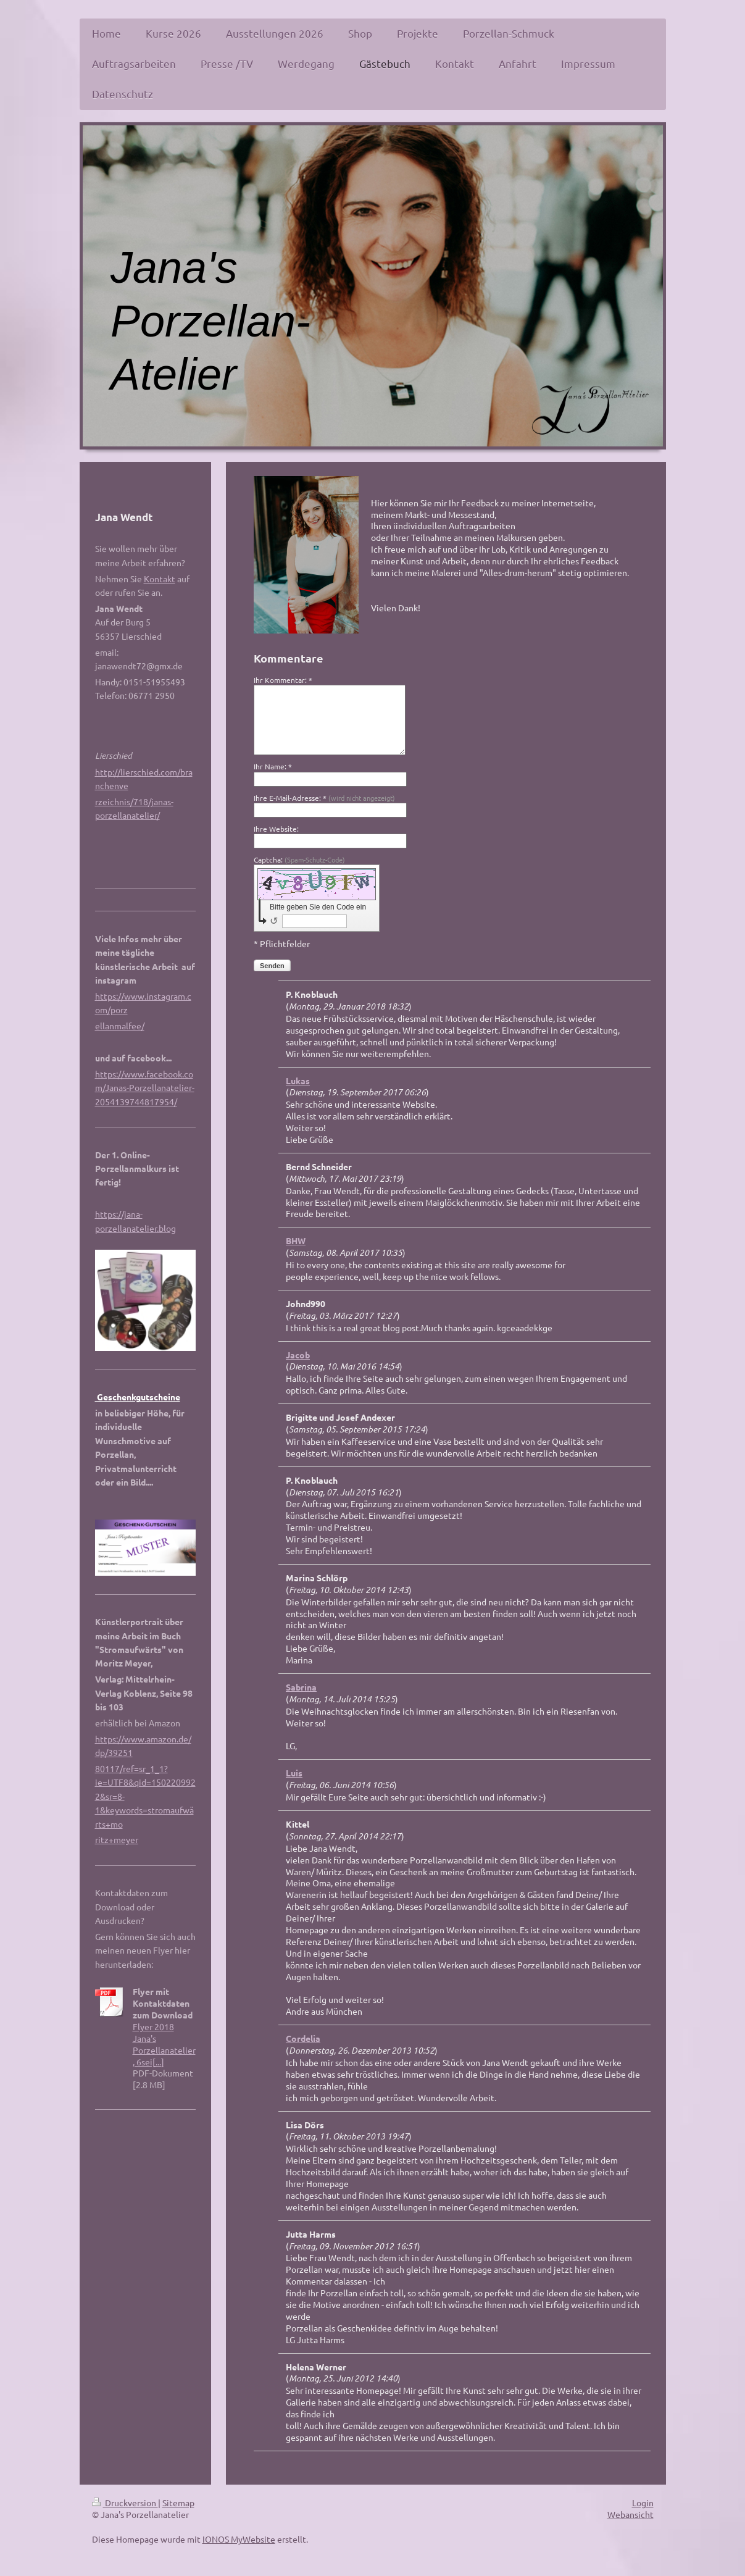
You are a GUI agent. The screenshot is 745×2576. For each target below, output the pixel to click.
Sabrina (301, 1686)
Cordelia (303, 2038)
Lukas (298, 1080)
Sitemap (178, 2502)
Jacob (298, 1354)
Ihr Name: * (273, 766)
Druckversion (125, 2502)
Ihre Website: (276, 829)
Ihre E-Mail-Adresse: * (324, 798)
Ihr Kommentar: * (283, 680)
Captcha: (299, 859)
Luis (294, 1772)
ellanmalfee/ (119, 1025)
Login (643, 2502)
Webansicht (630, 2514)
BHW (296, 1240)
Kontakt (159, 578)
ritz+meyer (116, 1839)
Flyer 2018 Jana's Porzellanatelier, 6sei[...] (164, 2044)
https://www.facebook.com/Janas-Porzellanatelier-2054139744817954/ (144, 1087)
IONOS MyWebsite (238, 2539)
